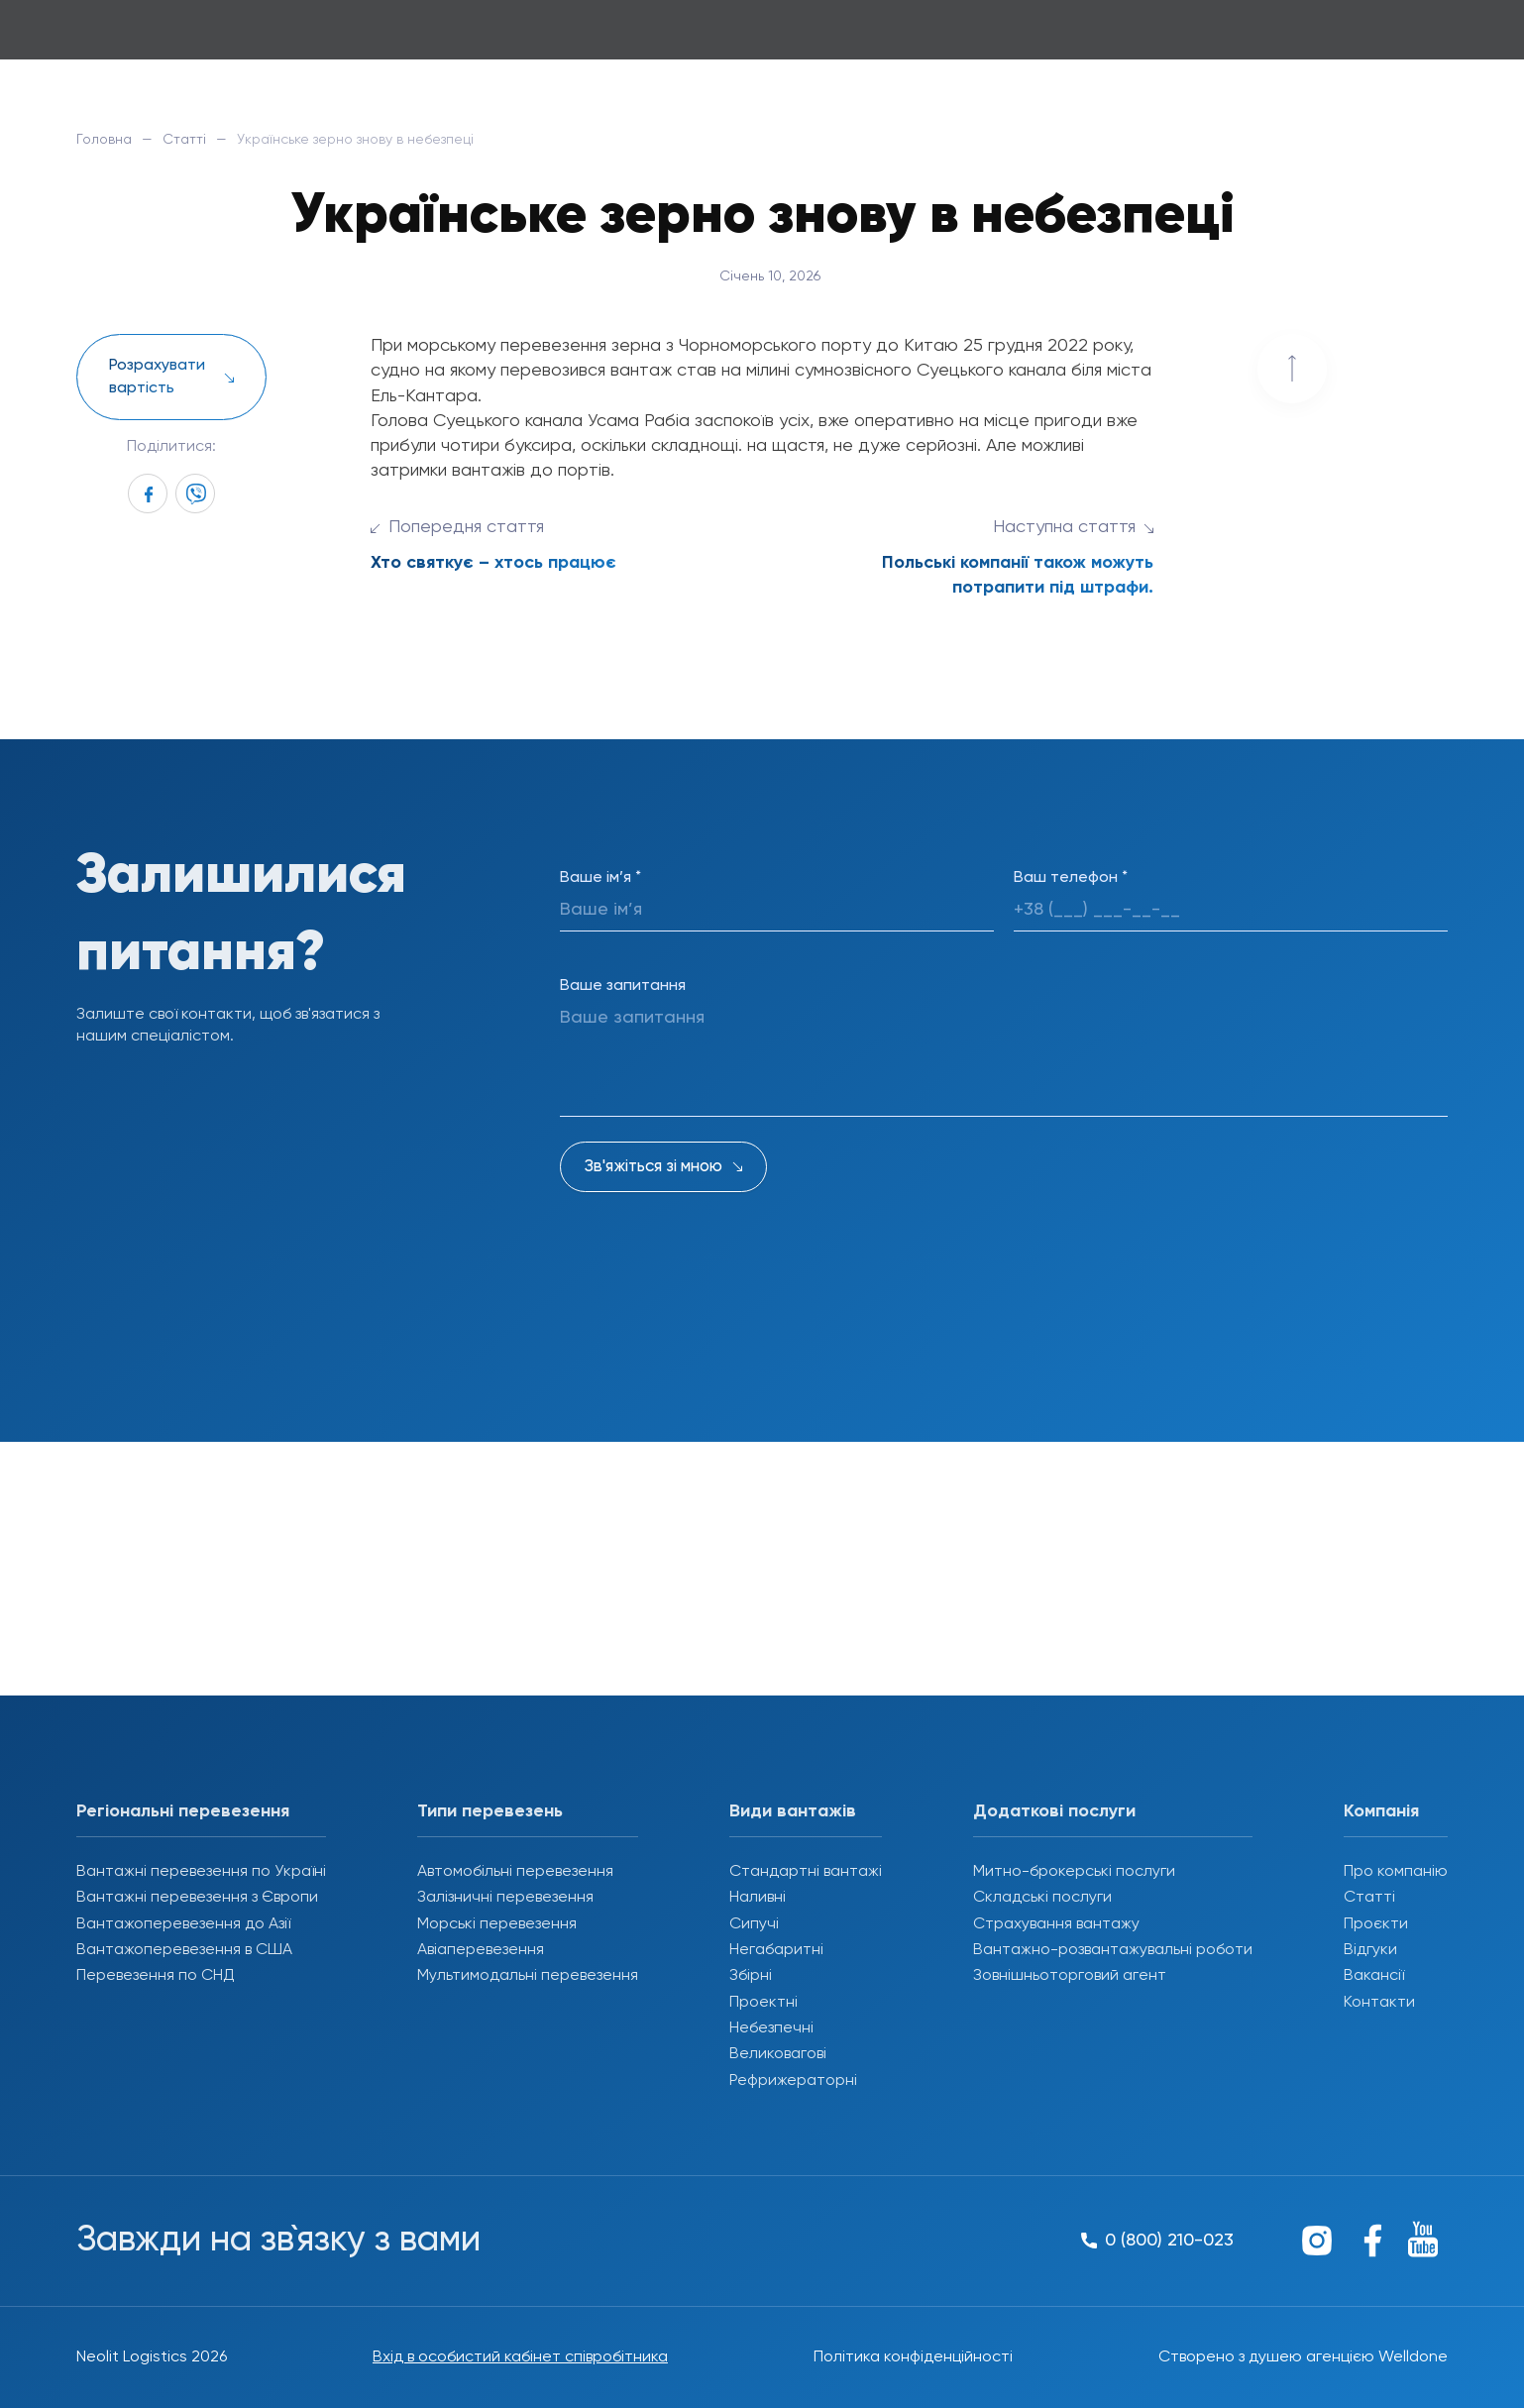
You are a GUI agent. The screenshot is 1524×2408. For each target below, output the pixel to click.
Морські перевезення (497, 1924)
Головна (104, 140)
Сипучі (754, 1924)
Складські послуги (1042, 1898)
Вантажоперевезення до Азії (183, 1924)
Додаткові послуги (1054, 1811)
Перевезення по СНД (155, 1976)
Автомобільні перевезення (515, 1872)
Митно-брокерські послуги (1074, 1872)
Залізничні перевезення (505, 1898)
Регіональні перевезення (182, 1811)
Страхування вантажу (1056, 1924)
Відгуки (1370, 1950)
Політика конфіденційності (913, 2357)
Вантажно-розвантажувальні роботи (1112, 1950)
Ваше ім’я (600, 878)
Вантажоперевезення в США (184, 1950)
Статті (184, 140)
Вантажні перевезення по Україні (201, 1872)
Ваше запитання (623, 986)
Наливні (757, 1898)
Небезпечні (771, 2028)
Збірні (750, 1976)
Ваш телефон (1071, 878)
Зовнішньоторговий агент (1069, 1976)
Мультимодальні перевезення (527, 1976)
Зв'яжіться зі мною (653, 1166)
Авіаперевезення (480, 1950)
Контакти (1379, 2003)
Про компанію (1396, 1872)
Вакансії (1374, 1976)
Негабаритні (776, 1950)
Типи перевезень (490, 1811)
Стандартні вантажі (805, 1872)
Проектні (763, 2003)
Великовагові (777, 2054)
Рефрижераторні (793, 2081)
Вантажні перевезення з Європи (197, 1898)
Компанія (1381, 1811)
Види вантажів (792, 1811)
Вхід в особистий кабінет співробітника (520, 2357)
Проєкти (1376, 1924)
